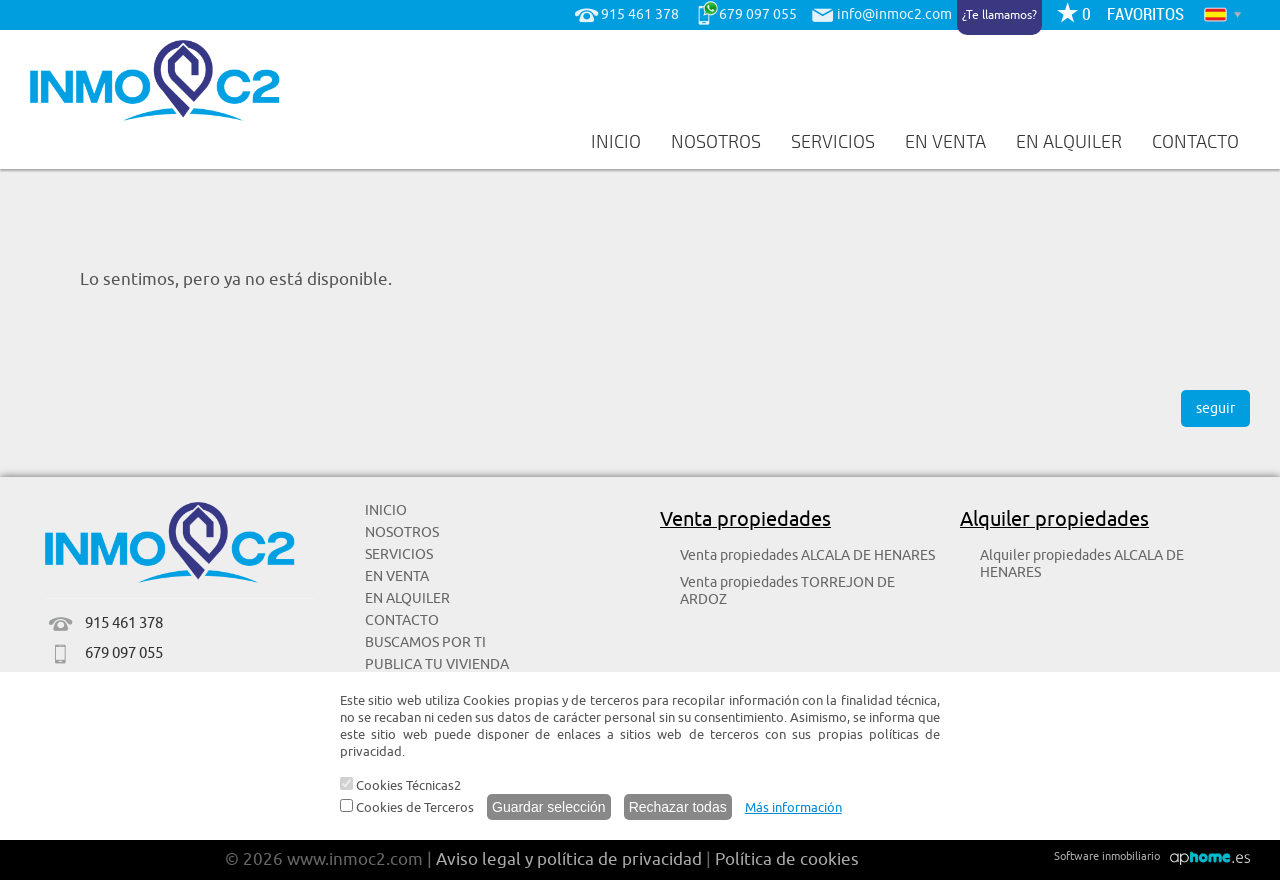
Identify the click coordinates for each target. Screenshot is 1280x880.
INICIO (616, 142)
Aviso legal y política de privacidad (569, 859)
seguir (1215, 408)
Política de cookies (787, 859)
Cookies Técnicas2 (400, 785)
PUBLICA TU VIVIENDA (437, 664)
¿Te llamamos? (999, 15)
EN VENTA (945, 142)
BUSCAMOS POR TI (425, 642)
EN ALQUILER (1069, 142)
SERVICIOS (833, 142)
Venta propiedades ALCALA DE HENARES (807, 555)
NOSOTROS (716, 142)
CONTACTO (1195, 142)
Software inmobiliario (1107, 856)
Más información (793, 807)
